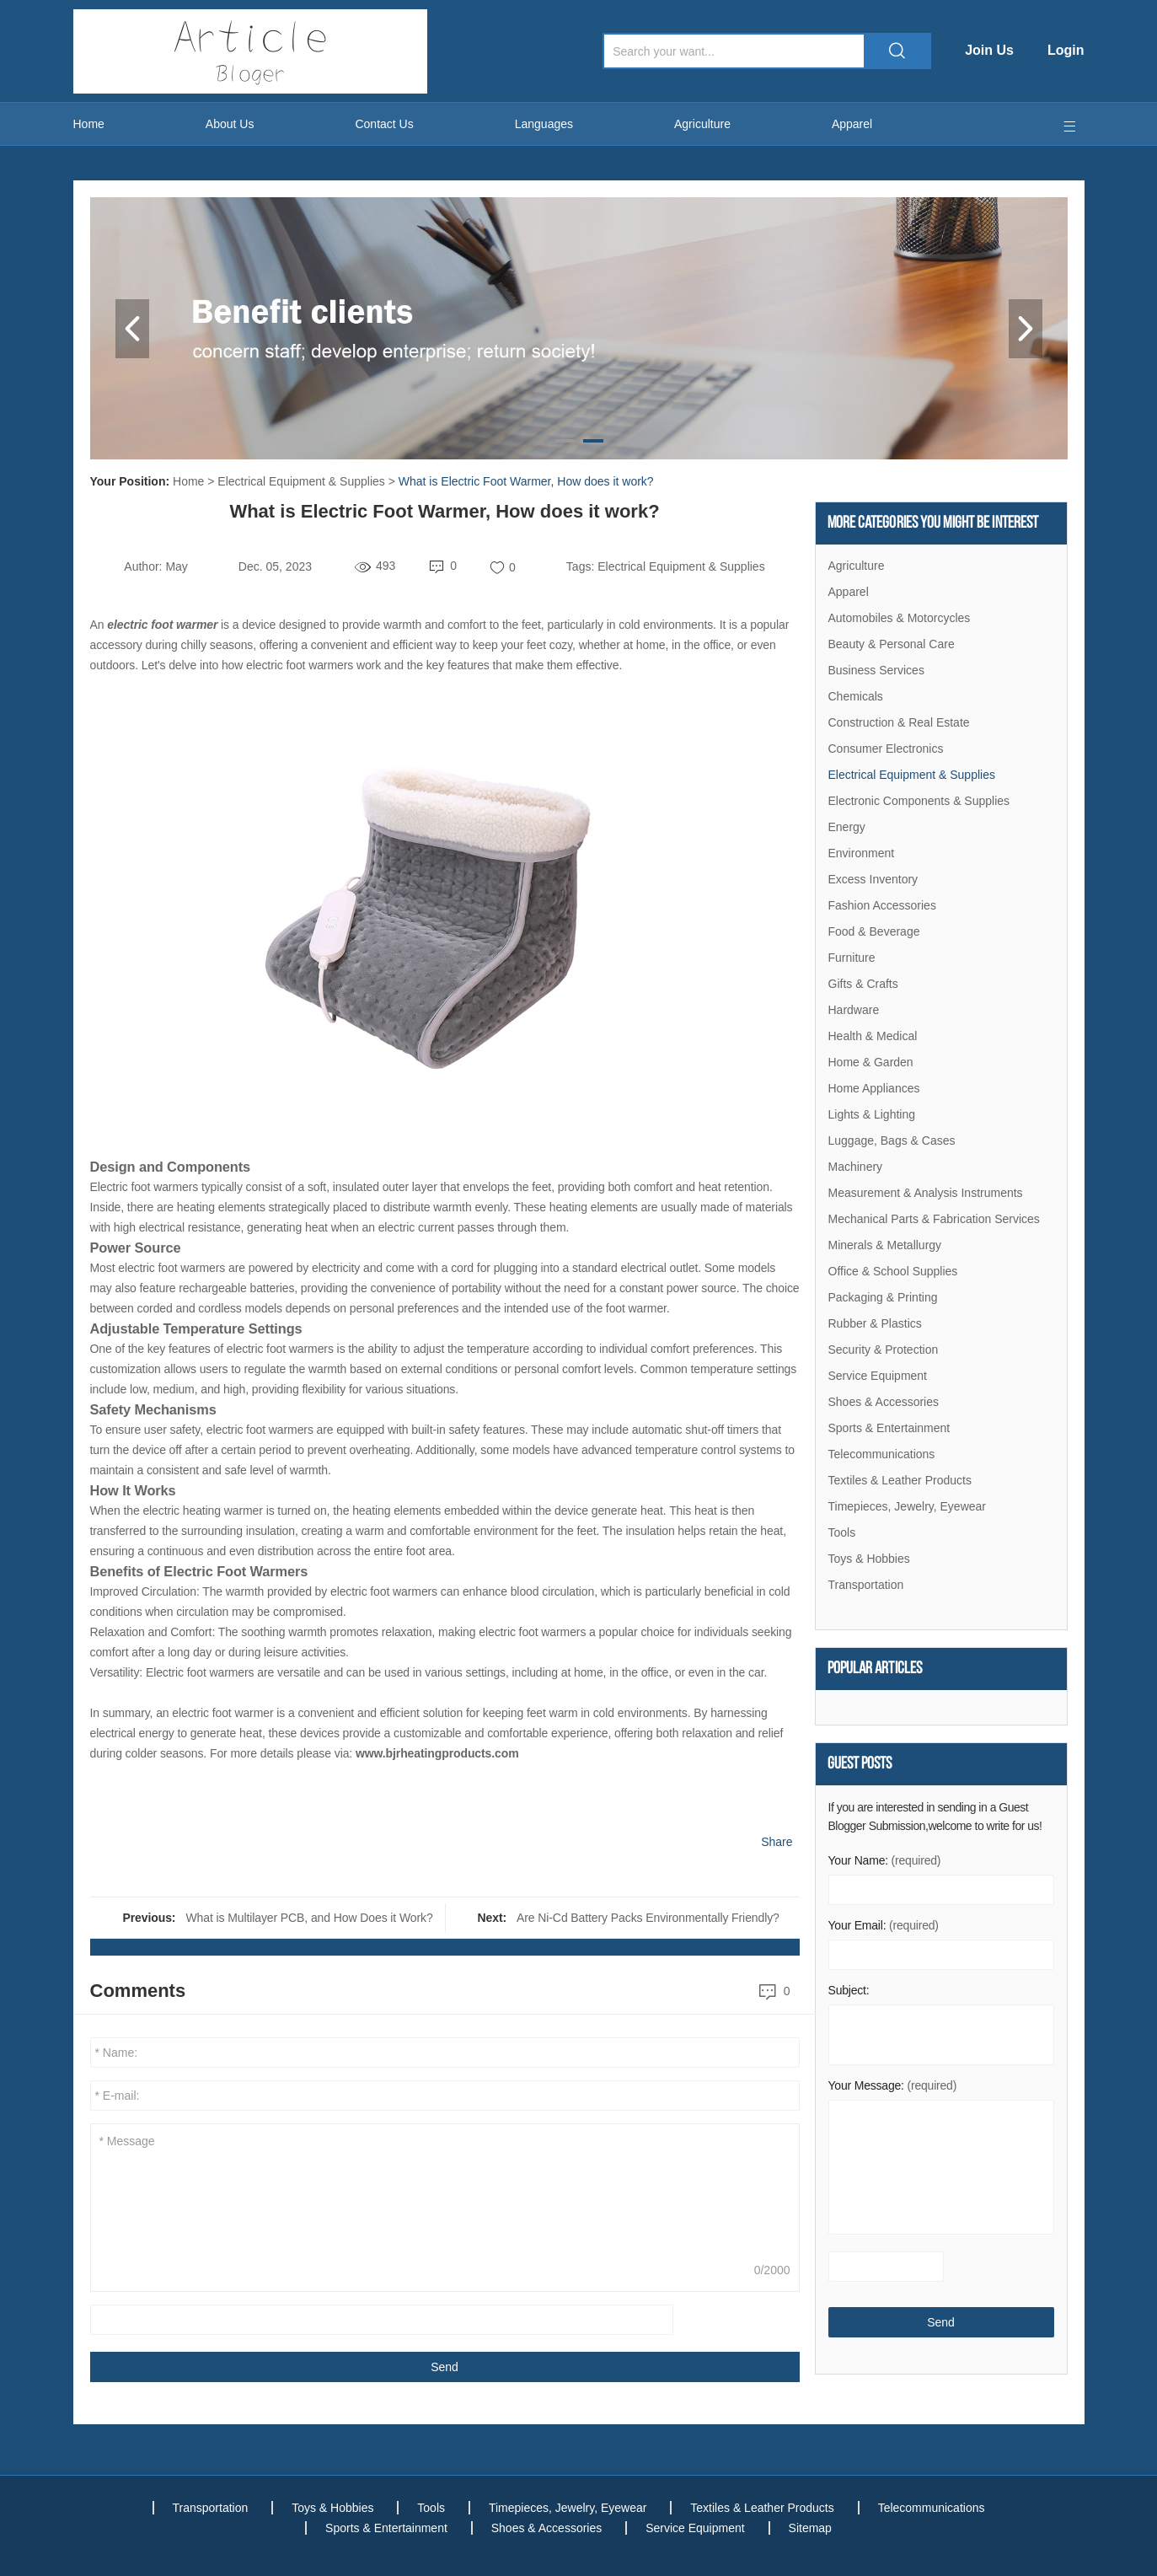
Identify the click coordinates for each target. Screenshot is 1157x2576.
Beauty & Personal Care (891, 644)
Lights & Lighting (872, 1114)
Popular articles (875, 1669)
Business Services (876, 670)
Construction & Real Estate (899, 722)
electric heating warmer (202, 1510)
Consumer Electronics (886, 748)
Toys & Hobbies (869, 1558)
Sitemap (810, 2528)
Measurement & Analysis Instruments (925, 1192)
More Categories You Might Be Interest (933, 523)
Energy (846, 827)
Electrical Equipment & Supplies (300, 481)
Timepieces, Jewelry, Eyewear (907, 1506)
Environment (861, 853)
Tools (842, 1532)
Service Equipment (878, 1375)
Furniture (852, 957)
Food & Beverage (874, 931)
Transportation (866, 1584)
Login (1066, 50)
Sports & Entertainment (889, 1428)
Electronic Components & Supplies (919, 801)
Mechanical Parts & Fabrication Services (934, 1219)
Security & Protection (883, 1349)
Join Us (989, 50)
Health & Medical (873, 1036)
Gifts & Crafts (863, 983)
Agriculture (702, 124)
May (176, 566)
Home (88, 124)
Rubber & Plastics (875, 1323)
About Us (230, 124)
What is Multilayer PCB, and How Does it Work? (308, 1917)
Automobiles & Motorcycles (899, 618)
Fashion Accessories (882, 905)
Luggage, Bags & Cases (892, 1140)
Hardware (854, 1010)
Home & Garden (870, 1062)
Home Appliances (874, 1088)
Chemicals (855, 696)
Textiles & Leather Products (900, 1480)
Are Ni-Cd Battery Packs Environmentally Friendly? (648, 1917)
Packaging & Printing (883, 1297)
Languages (544, 124)
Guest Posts (860, 1764)
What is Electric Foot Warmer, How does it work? (526, 481)
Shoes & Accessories (884, 1402)
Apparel (852, 124)
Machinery (855, 1166)
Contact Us (384, 124)
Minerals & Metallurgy (885, 1245)
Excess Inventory (873, 879)
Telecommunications (881, 1454)
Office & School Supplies (893, 1271)
